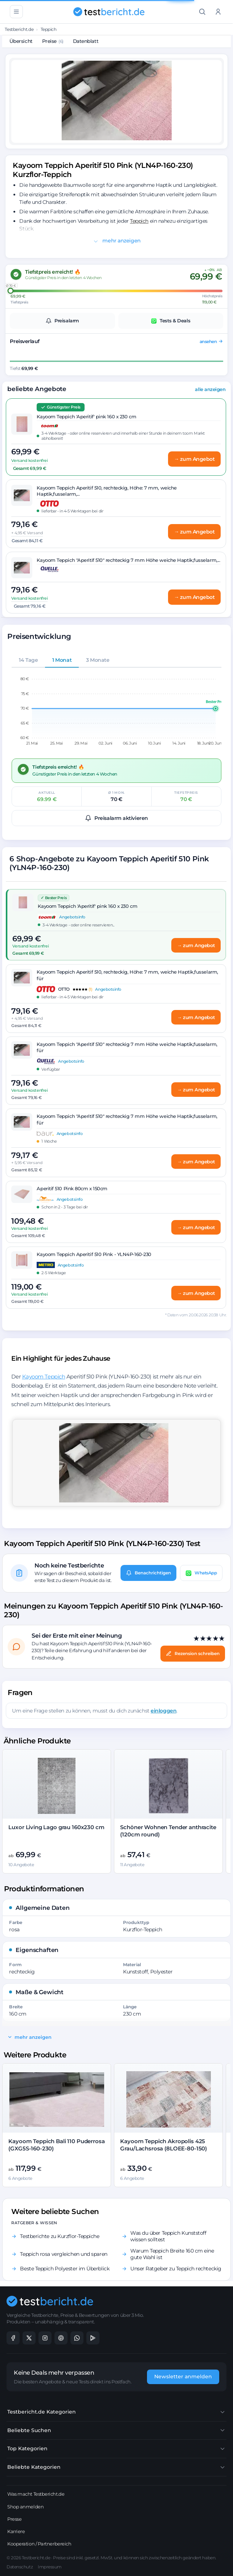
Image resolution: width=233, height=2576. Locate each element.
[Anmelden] (218, 11)
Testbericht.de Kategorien (116, 2411)
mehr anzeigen (117, 240)
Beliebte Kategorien (116, 2467)
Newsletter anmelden (183, 2376)
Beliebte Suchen (116, 2430)
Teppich (49, 29)
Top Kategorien (116, 2448)
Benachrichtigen (148, 1573)
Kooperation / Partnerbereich (39, 2544)
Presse (14, 2519)
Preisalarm (62, 321)
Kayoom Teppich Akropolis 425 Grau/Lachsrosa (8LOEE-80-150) (163, 2145)
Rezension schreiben (193, 1654)
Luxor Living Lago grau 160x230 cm (56, 1827)
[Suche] (202, 11)
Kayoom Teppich (43, 1376)
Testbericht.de (19, 29)
